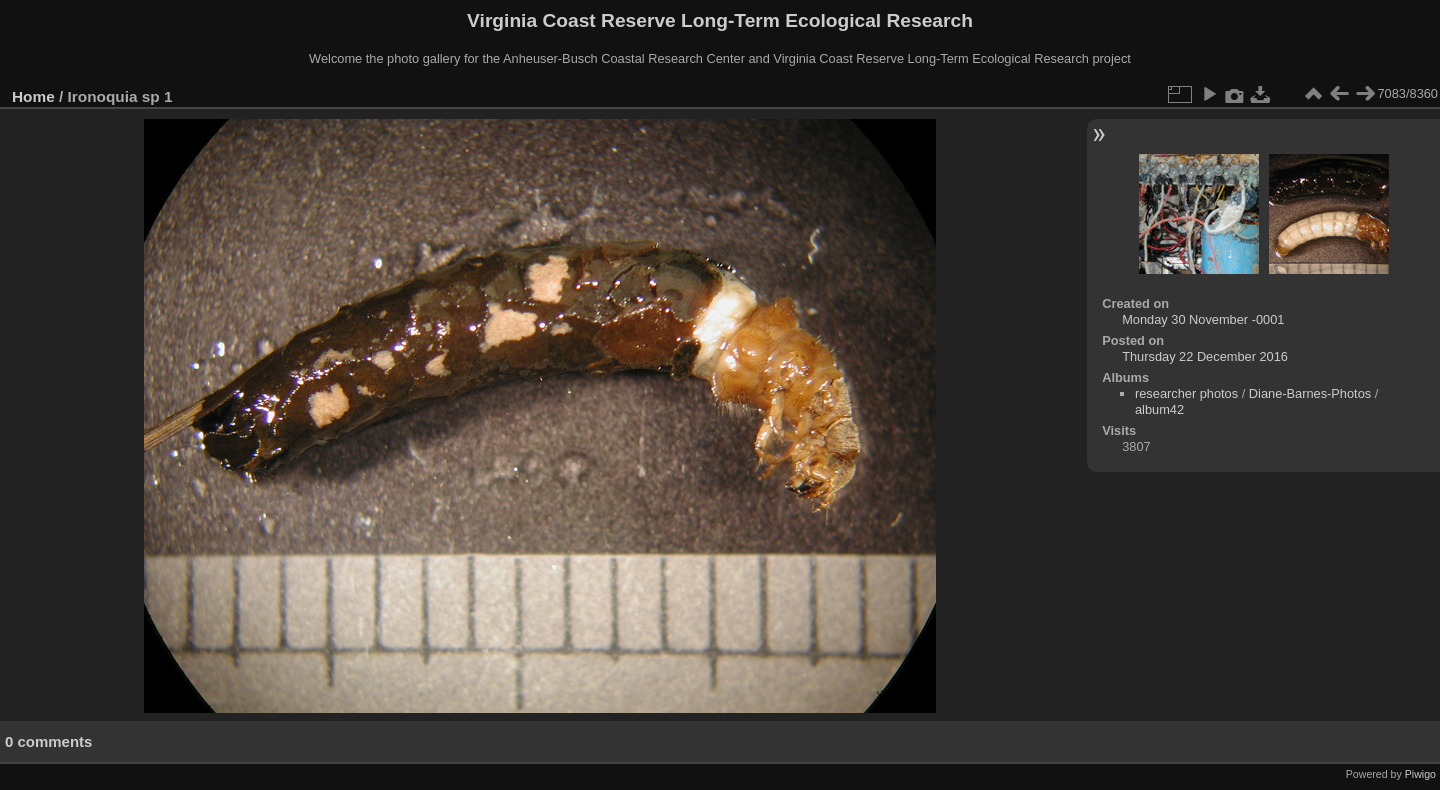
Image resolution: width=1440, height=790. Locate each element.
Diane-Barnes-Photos (1310, 393)
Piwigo (1420, 774)
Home (33, 96)
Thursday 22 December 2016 (1205, 356)
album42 (1159, 409)
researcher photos (1186, 393)
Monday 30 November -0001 (1203, 319)
